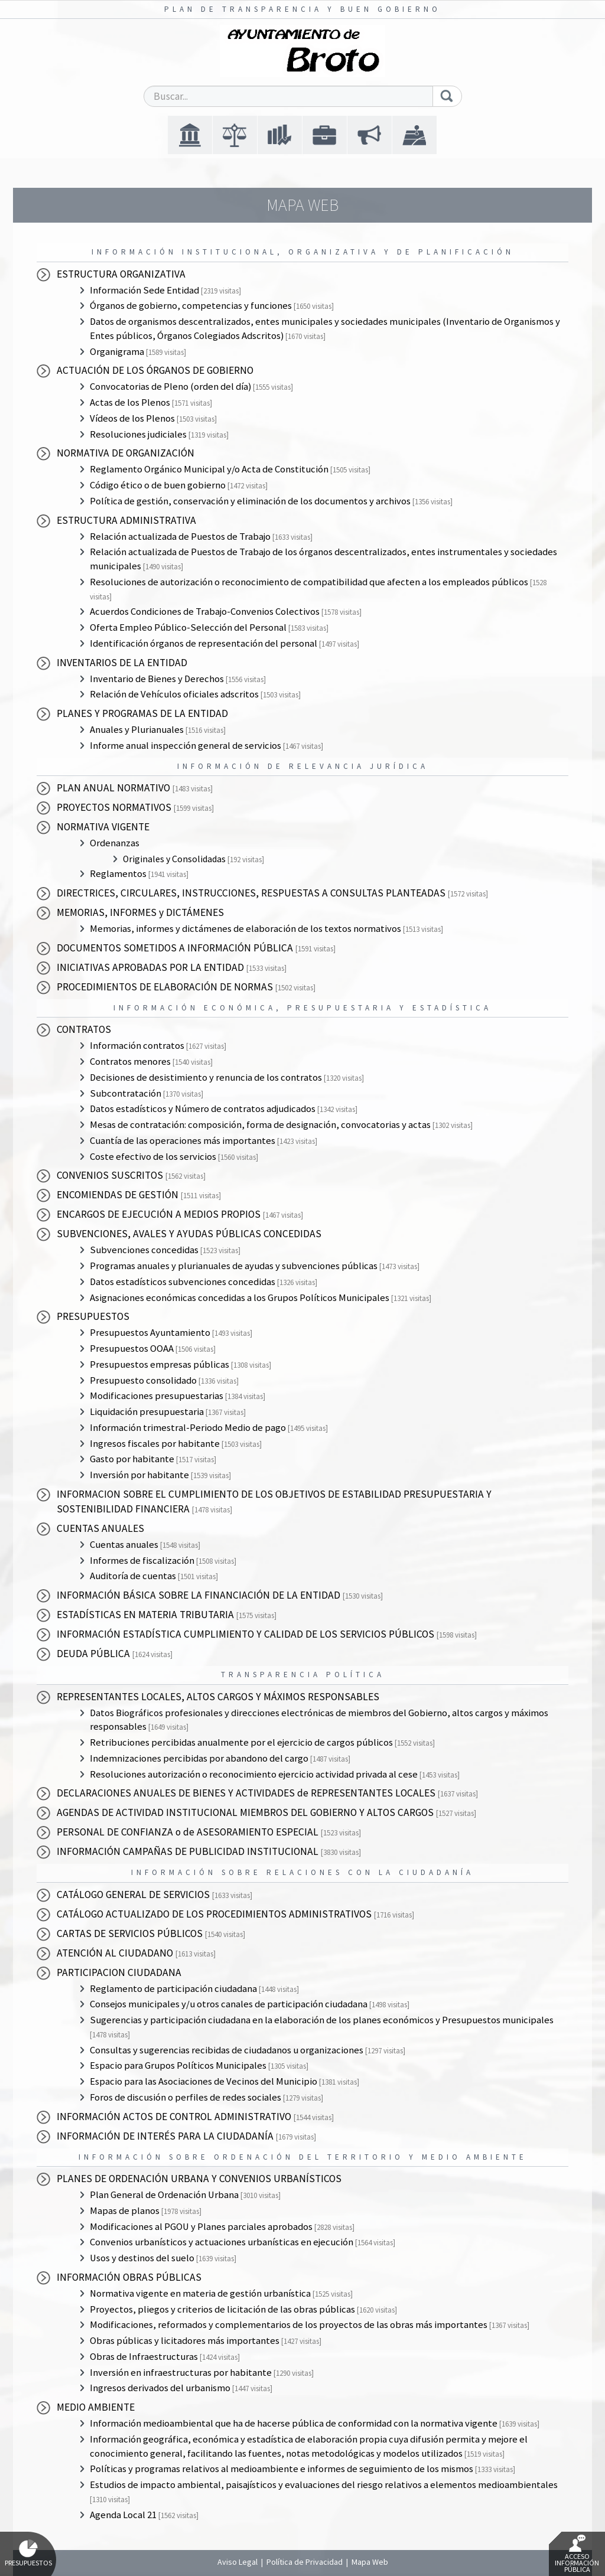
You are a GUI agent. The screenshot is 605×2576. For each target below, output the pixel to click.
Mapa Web (370, 2562)
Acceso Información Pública (577, 2554)
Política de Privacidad (304, 2562)
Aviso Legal (237, 2562)
